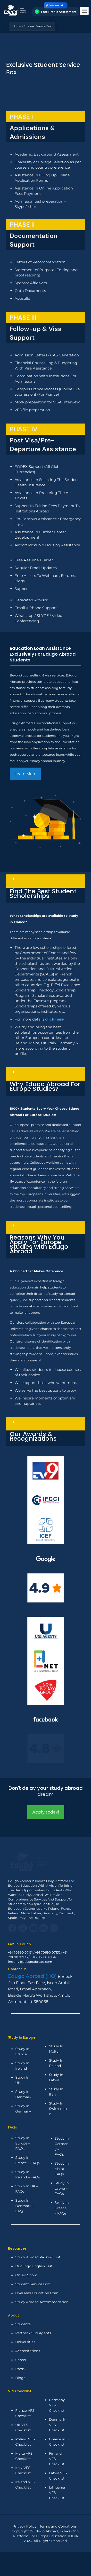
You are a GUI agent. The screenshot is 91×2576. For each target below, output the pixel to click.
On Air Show (26, 2275)
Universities (25, 2342)
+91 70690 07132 (47, 1952)
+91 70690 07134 (43, 1957)
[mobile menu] (84, 11)
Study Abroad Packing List (37, 2257)
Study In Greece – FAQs (62, 2207)
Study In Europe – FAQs (22, 2143)
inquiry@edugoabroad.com (30, 1961)
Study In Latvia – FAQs (62, 2188)
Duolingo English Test (34, 2266)
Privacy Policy (25, 2526)
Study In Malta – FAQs (62, 2168)
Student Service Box (32, 2284)
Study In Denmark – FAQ (24, 2205)
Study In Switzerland (58, 2108)
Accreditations (28, 2351)
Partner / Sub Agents (33, 2333)
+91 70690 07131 (20, 1952)
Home (17, 26)
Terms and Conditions (59, 2526)
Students (23, 2324)
